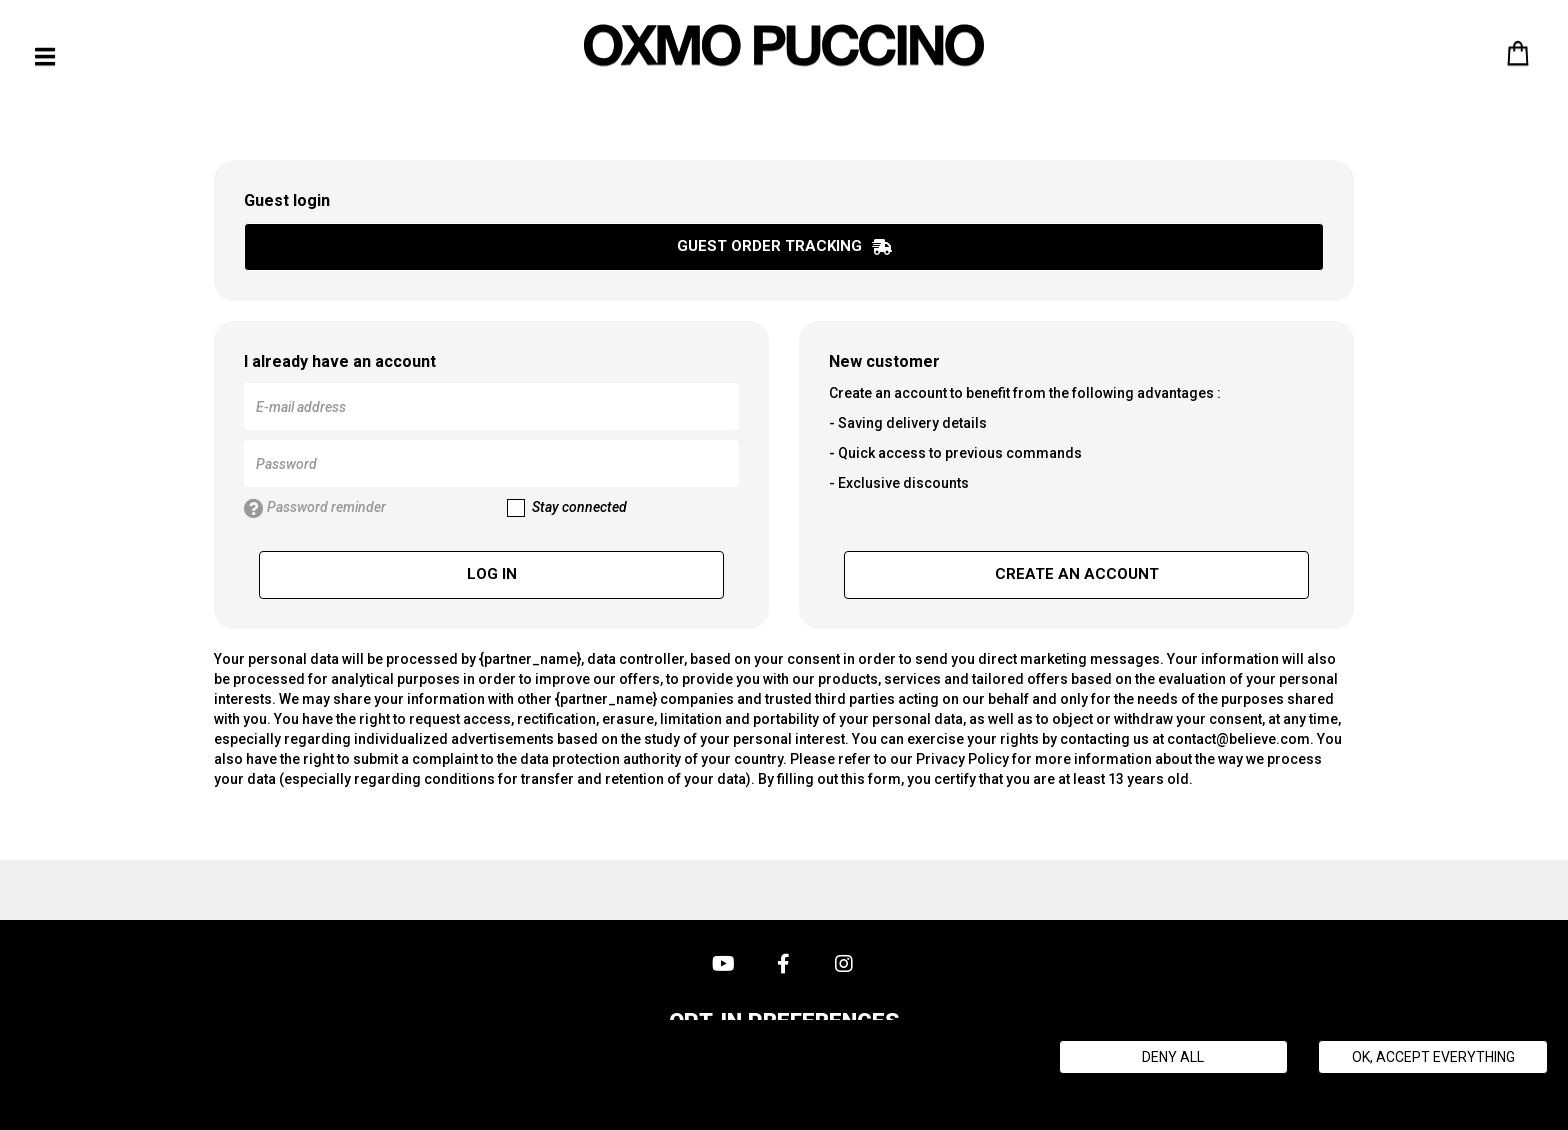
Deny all (1173, 1057)
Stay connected (567, 508)
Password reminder (315, 509)
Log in (492, 574)
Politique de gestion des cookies (479, 1090)
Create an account (1077, 574)
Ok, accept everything (1433, 1057)
